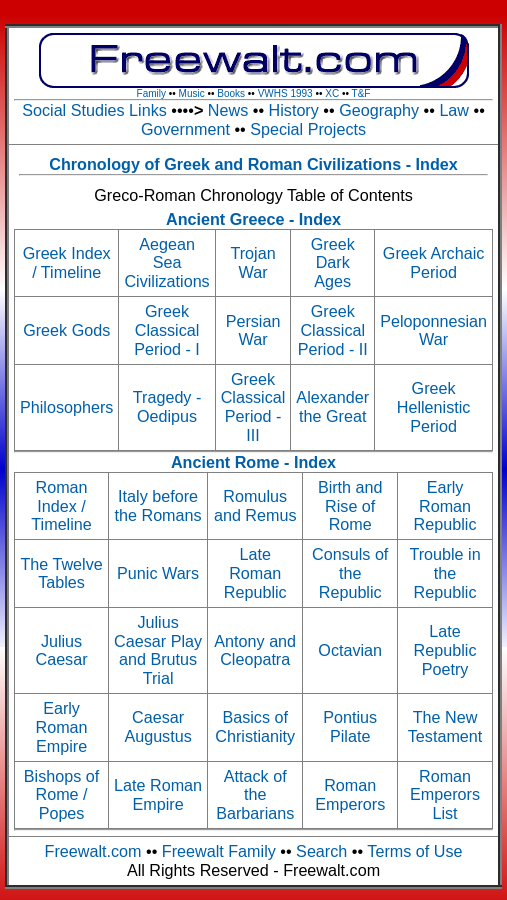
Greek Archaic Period (433, 262)
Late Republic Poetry (445, 650)
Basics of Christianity (255, 726)
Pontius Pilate (350, 726)
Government (185, 129)
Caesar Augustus (157, 726)
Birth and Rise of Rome (350, 506)
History (294, 110)
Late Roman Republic (255, 573)
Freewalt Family (219, 851)
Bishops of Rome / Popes (61, 795)
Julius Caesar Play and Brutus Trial (158, 650)
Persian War (253, 330)
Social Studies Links (96, 110)
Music (192, 93)
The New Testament (445, 726)
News (228, 110)
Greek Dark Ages (333, 263)
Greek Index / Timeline (67, 262)
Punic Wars (158, 573)
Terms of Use (414, 851)
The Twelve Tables (61, 573)
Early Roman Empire (61, 727)
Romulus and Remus (255, 505)
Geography (379, 110)
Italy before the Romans (158, 505)
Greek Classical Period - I (167, 330)
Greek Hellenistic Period (434, 407)
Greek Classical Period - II (333, 330)
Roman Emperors (350, 794)
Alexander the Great (332, 406)
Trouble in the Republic (444, 573)
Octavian (350, 650)
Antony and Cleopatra (255, 650)
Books (231, 93)
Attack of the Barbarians (255, 795)
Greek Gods (66, 330)
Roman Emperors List (445, 795)
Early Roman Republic (445, 506)
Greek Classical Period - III (253, 407)
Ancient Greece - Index (253, 219)
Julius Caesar (61, 650)
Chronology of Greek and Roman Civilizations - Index (253, 164)
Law (454, 110)
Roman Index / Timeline (61, 506)
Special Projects (308, 129)
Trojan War (252, 262)
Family (151, 93)
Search (321, 851)
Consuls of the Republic (350, 573)
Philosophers (66, 407)
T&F (361, 93)
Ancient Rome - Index (253, 462)
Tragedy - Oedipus (167, 406)
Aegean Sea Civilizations (166, 263)
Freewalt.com (93, 851)
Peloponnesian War (433, 330)
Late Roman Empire (158, 794)
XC (332, 93)
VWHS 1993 (285, 93)
